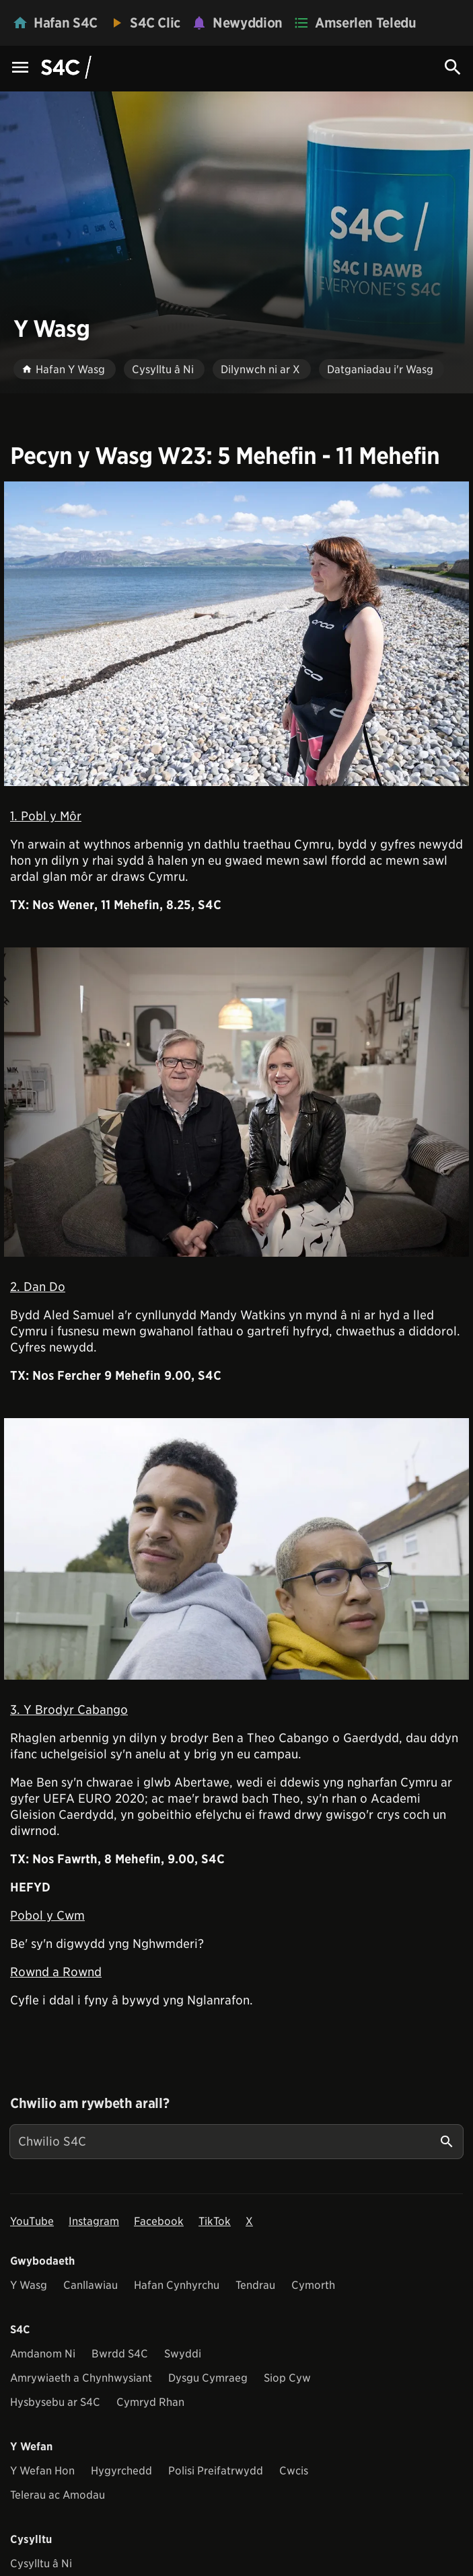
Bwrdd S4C (120, 2353)
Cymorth (313, 2285)
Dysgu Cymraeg (208, 2378)
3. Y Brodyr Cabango (69, 1710)
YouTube (32, 2221)
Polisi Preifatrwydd (215, 2470)
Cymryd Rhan (150, 2402)
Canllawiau (90, 2285)
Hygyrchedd (121, 2470)
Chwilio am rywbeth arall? (89, 2103)
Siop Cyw (287, 2378)
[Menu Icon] (20, 68)
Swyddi (182, 2353)
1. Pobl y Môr (45, 816)
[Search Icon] (453, 67)
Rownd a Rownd (56, 1972)
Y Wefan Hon (42, 2470)
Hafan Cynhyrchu (176, 2285)
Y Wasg (28, 2285)
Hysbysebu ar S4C (55, 2402)
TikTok (214, 2221)
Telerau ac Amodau (57, 2495)
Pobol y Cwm (47, 1915)
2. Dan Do (37, 1287)
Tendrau (255, 2285)
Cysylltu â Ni (41, 2563)
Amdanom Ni (42, 2353)
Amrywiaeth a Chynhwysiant (81, 2378)
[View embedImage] (236, 634)
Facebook (159, 2221)
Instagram (94, 2221)
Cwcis (293, 2470)
